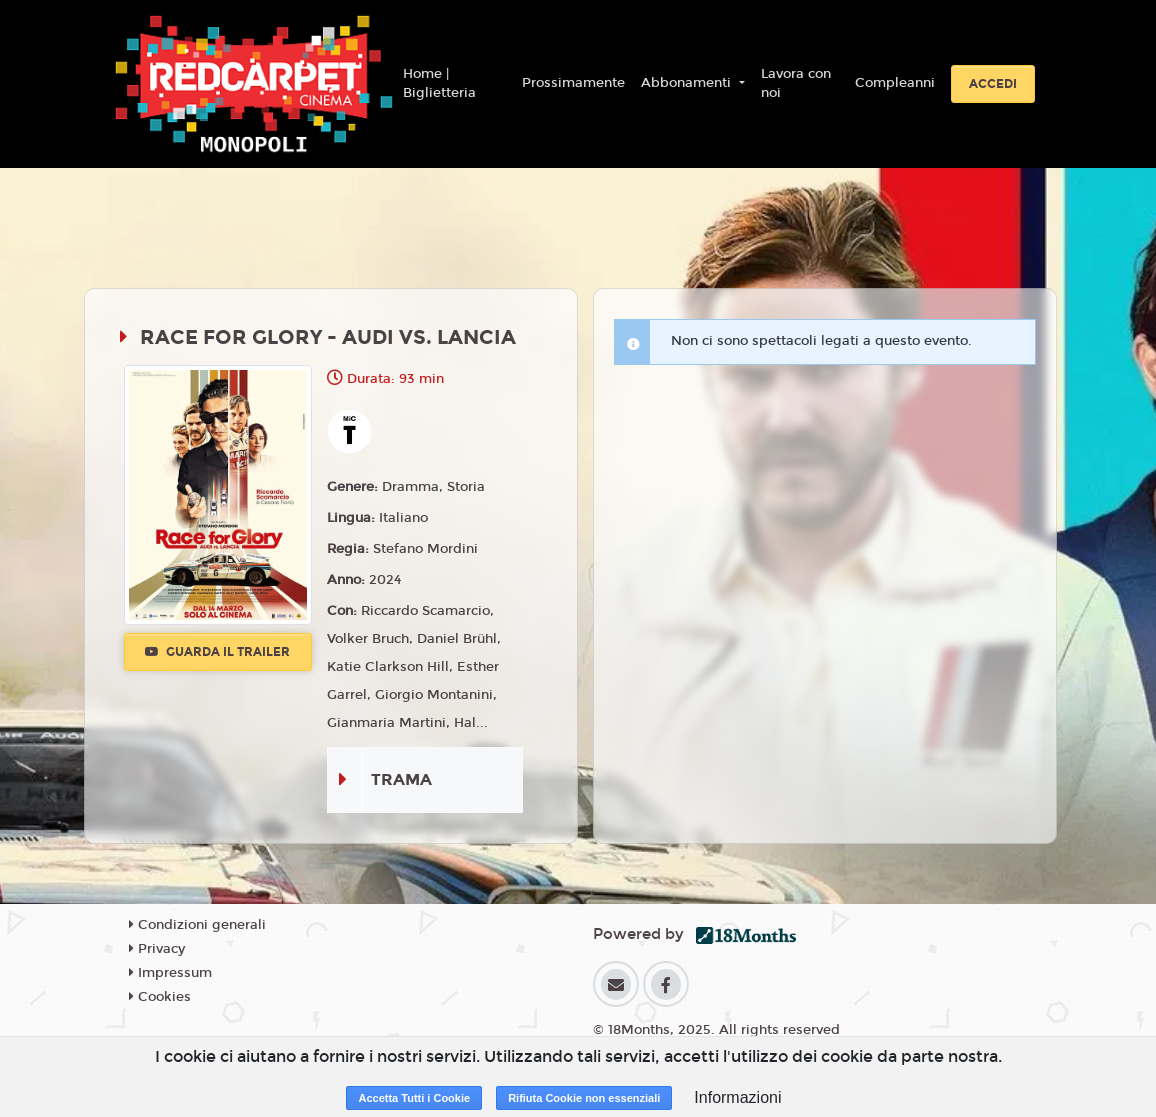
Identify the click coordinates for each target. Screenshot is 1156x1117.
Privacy (157, 949)
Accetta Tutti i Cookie (414, 1098)
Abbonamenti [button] (688, 83)
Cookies (160, 997)
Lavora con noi (796, 84)
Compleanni (895, 83)
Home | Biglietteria (439, 84)
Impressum (170, 973)
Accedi (993, 84)
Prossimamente (573, 83)
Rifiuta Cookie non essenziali (584, 1098)
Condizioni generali (197, 925)
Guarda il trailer (217, 652)
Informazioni (737, 1097)
